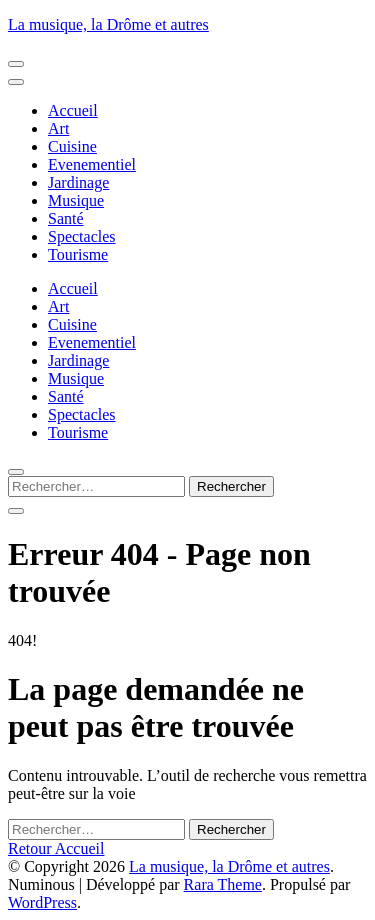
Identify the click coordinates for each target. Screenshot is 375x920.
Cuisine (72, 146)
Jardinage (78, 182)
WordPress (42, 902)
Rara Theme (223, 884)
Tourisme (78, 254)
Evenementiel (92, 164)
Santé (66, 218)
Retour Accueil (56, 848)
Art (58, 128)
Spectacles (82, 236)
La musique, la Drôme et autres (108, 24)
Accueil (73, 110)
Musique (76, 200)
